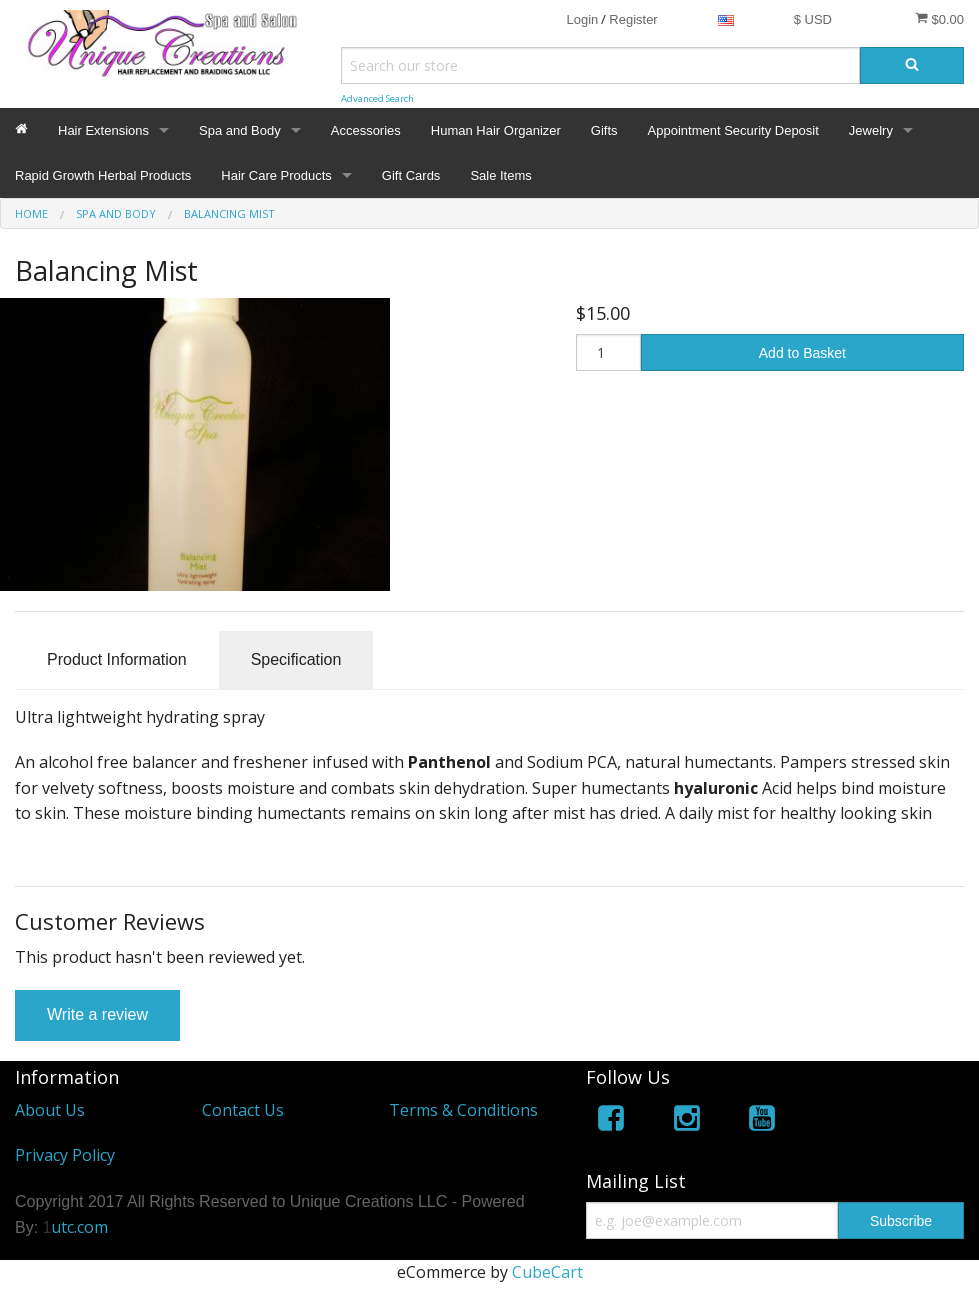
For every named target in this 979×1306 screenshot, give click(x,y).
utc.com (79, 1227)
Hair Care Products (276, 175)
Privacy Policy (65, 1155)
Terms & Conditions (463, 1110)
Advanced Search (377, 98)
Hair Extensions (103, 130)
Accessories (366, 130)
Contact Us (243, 1110)
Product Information (117, 659)
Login (582, 19)
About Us (50, 1110)
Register (633, 19)
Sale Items (500, 175)
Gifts (604, 130)
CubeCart (547, 1272)
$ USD (813, 19)
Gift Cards (411, 175)
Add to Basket (802, 353)
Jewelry (871, 130)
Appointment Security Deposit (733, 130)
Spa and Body (240, 130)
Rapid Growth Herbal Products (103, 175)
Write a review (97, 1014)
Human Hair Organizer (496, 130)
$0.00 (939, 19)
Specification (296, 659)
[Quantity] (608, 352)
